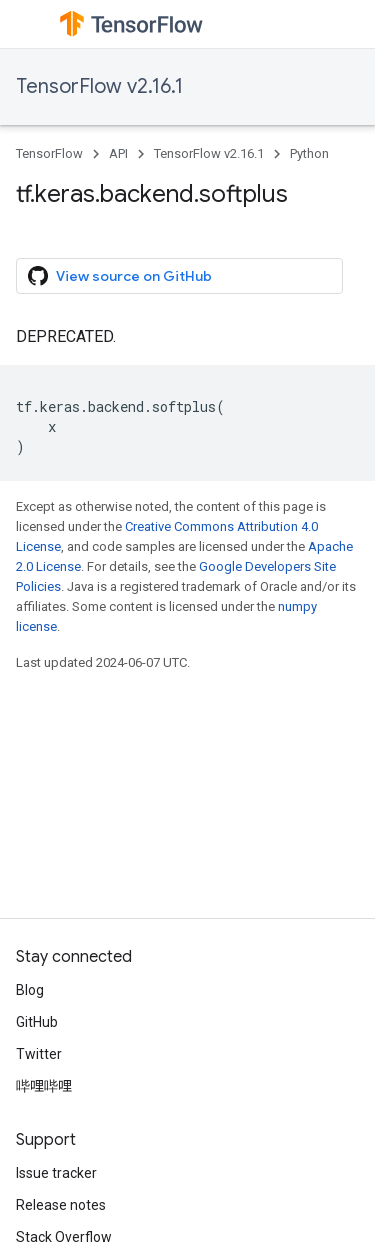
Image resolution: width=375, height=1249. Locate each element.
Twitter (39, 1054)
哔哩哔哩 (44, 1086)
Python (309, 153)
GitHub (37, 1022)
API (118, 153)
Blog (30, 990)
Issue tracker (56, 1173)
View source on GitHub (120, 276)
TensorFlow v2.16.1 (99, 86)
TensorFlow (49, 153)
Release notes (61, 1205)
